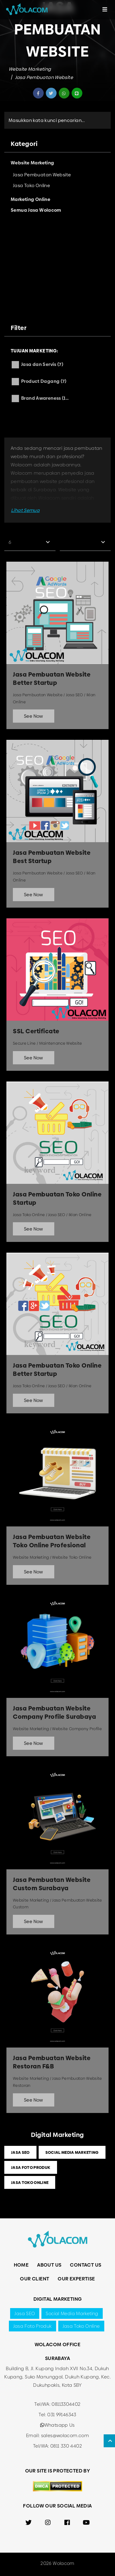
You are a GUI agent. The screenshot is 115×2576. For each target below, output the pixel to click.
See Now (33, 716)
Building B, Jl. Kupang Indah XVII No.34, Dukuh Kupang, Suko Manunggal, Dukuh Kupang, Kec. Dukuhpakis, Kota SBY (57, 2376)
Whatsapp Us (57, 2425)
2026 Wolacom (57, 2563)
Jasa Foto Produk (30, 2167)
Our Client (34, 2278)
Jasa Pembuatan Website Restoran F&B (51, 2062)
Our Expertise (76, 2278)
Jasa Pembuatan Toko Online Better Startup (57, 1369)
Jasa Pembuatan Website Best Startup (51, 857)
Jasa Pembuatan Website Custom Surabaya (51, 1884)
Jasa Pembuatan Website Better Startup (51, 678)
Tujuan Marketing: (34, 351)
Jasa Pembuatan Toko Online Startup (57, 1198)
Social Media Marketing (72, 2152)
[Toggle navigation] (105, 10)
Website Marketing (30, 69)
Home (21, 2264)
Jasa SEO (20, 2152)
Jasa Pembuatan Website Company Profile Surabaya (54, 1712)
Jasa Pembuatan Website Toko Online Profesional (51, 1541)
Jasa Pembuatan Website (44, 77)
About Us (49, 2264)
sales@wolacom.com (65, 2435)
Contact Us (85, 2264)
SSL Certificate (36, 1031)
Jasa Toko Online (29, 2182)
